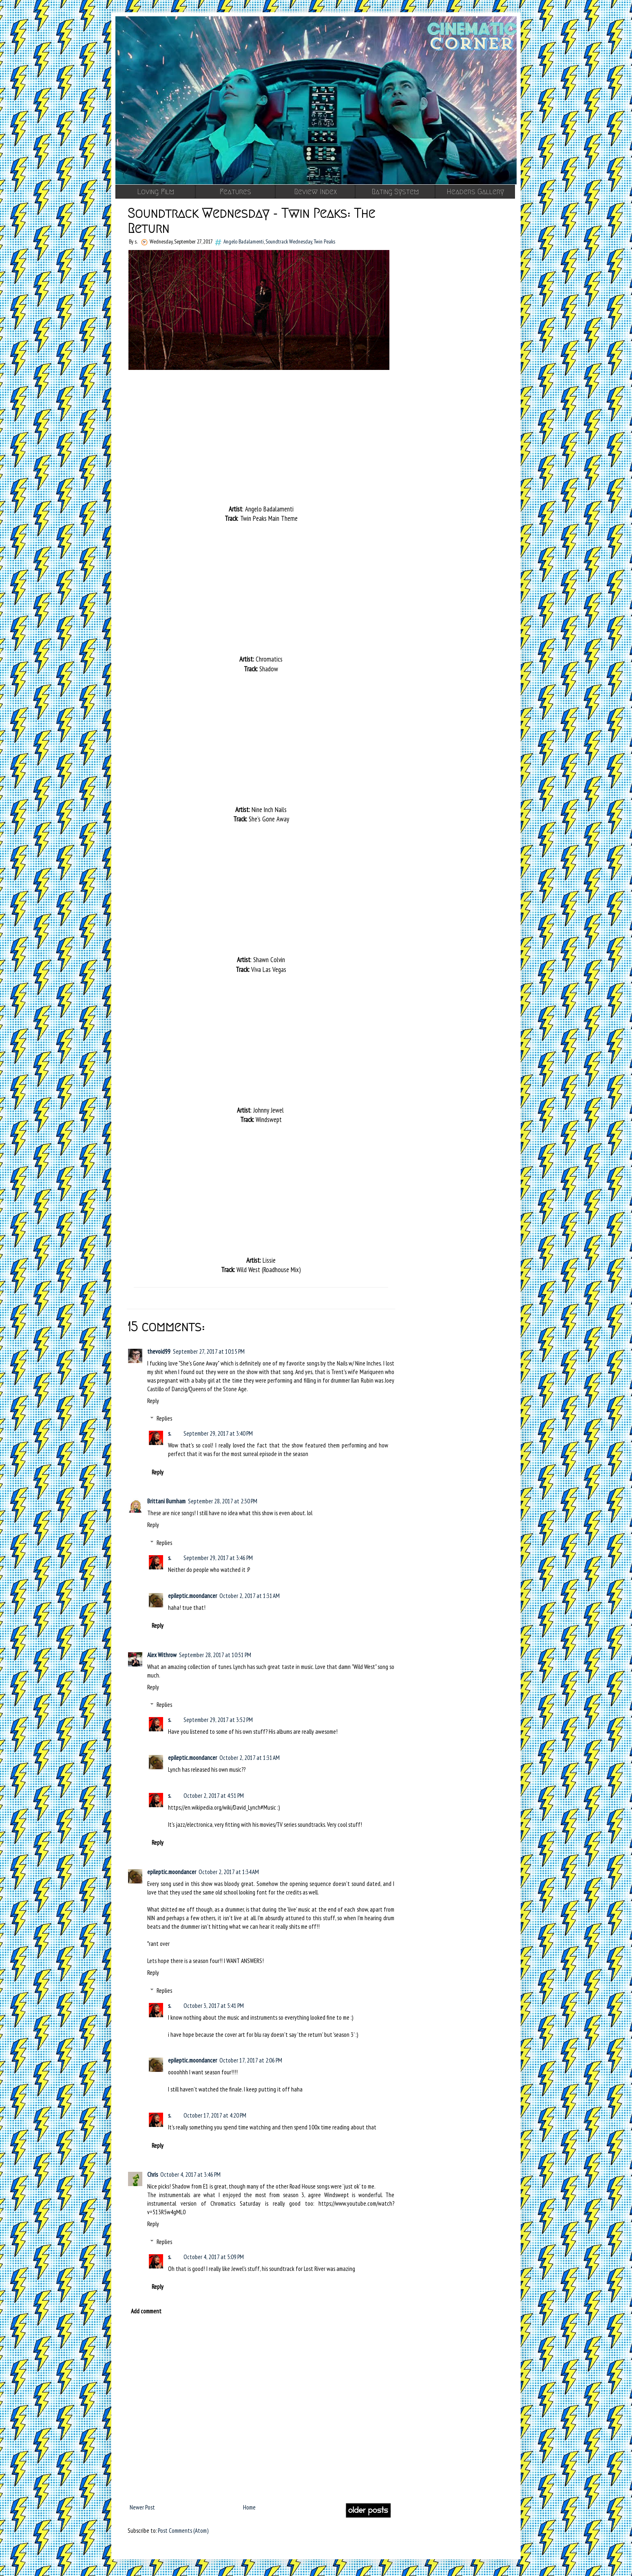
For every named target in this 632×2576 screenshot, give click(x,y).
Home (249, 2507)
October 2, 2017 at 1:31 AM (249, 1596)
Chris (152, 2174)
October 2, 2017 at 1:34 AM (229, 1872)
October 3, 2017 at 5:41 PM (213, 2005)
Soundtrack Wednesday (288, 241)
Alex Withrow (162, 1655)
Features (235, 192)
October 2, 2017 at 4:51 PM (213, 1795)
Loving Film (155, 192)
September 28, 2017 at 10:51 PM (215, 1655)
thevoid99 (158, 1351)
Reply (153, 1401)
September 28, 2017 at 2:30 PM (222, 1501)
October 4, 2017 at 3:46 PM (190, 2174)
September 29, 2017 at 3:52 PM (218, 1720)
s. (169, 1433)
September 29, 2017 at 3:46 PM (218, 1558)
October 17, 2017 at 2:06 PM (250, 2060)
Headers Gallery (475, 192)
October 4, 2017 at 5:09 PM (213, 2257)
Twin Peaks (324, 241)
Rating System (395, 192)
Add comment (146, 2311)
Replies (164, 1418)
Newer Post (142, 2507)
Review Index (315, 192)
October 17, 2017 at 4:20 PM (214, 2115)
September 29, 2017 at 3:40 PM (218, 1433)
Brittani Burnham (166, 1501)
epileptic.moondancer (192, 1596)
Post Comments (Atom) (183, 2530)
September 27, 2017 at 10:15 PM (209, 1351)
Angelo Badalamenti (243, 241)
